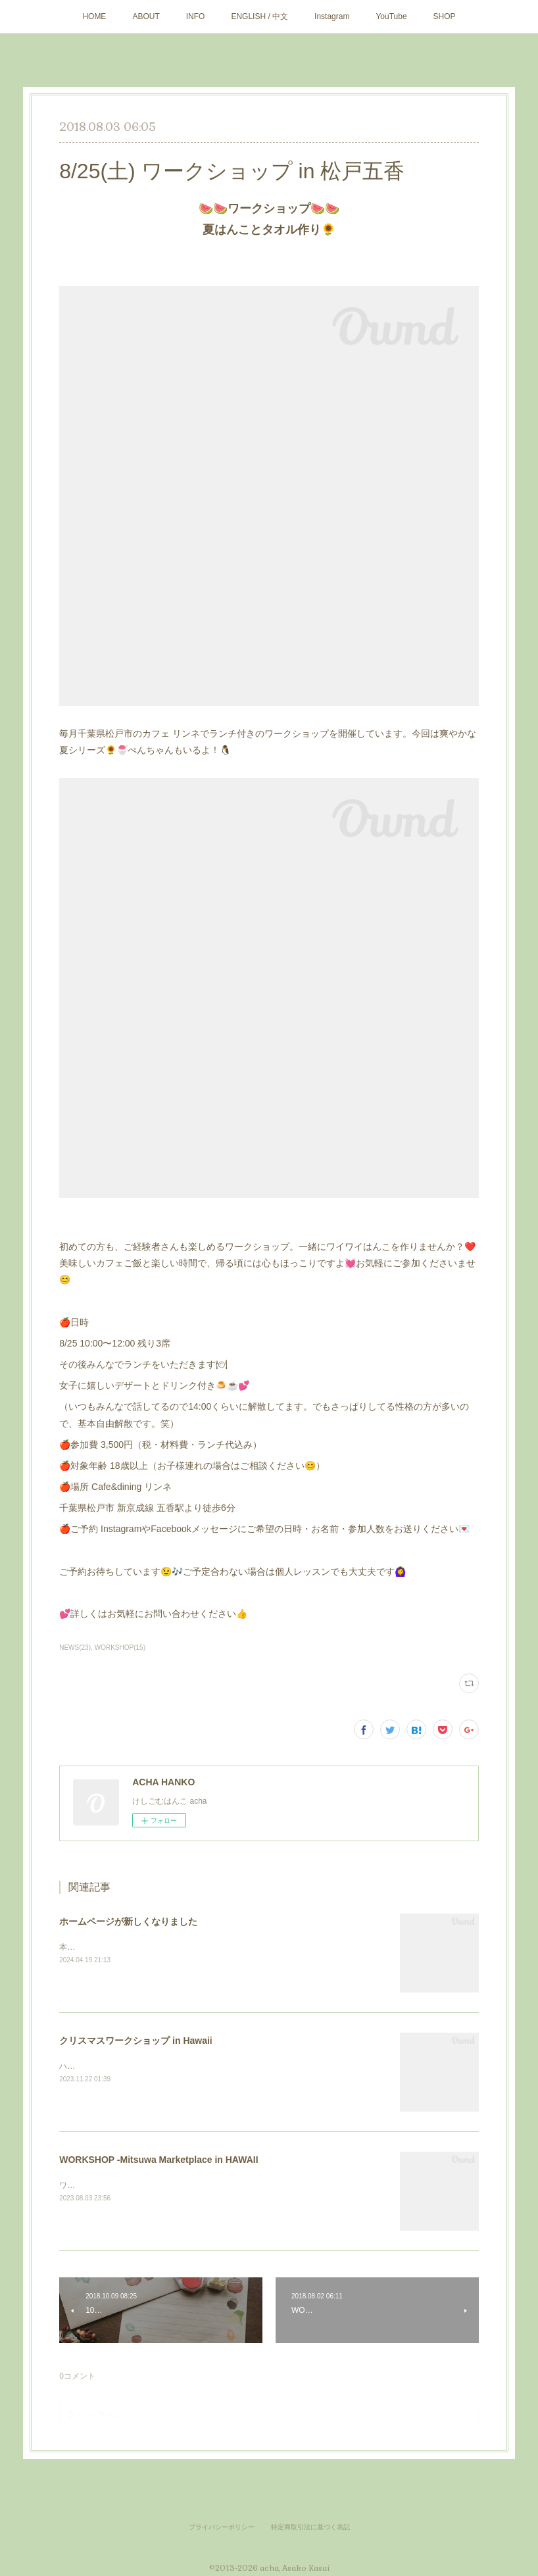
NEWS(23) (75, 1647)
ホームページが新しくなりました (128, 1921)
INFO (195, 16)
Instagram (331, 16)
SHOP (444, 16)
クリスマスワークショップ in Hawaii (135, 2040)
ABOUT (145, 16)
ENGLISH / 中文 (259, 16)
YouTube (391, 16)
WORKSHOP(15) (120, 1647)
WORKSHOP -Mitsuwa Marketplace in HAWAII (158, 2159)
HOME (94, 16)
